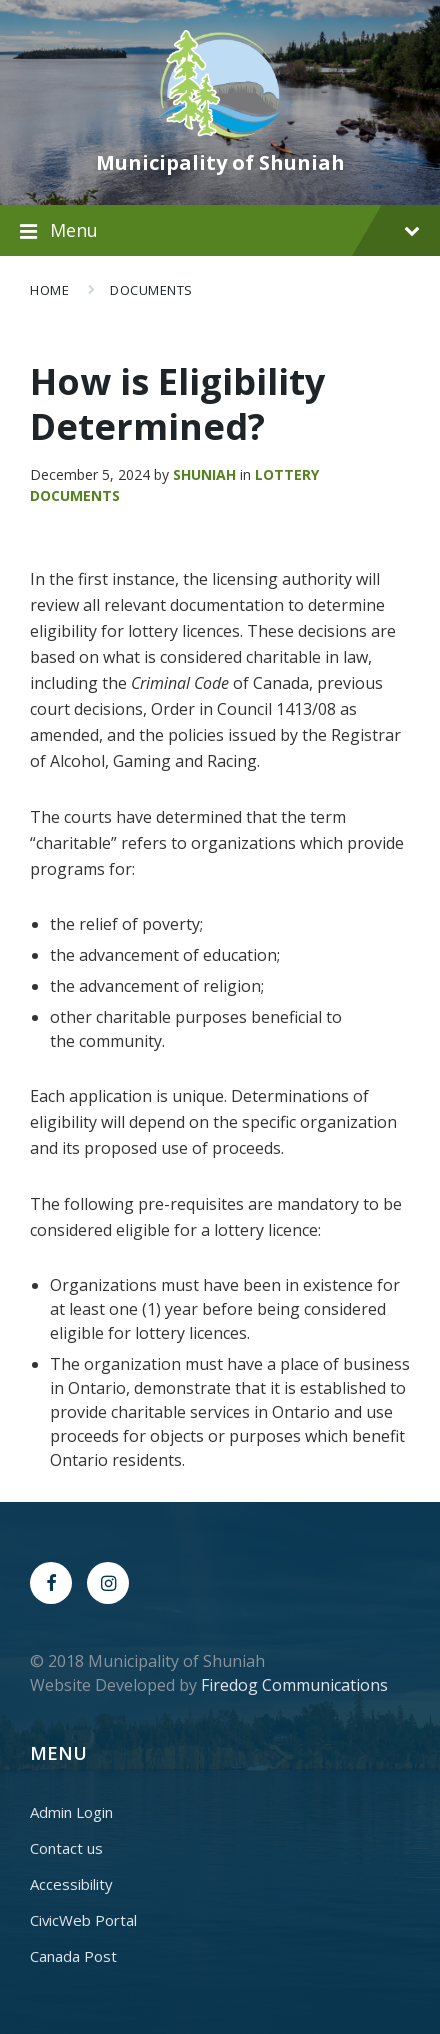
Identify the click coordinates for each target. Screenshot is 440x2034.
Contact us (66, 1848)
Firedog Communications (294, 1685)
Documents (151, 290)
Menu (235, 230)
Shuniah (204, 474)
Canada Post (73, 1956)
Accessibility (71, 1884)
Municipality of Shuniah (220, 162)
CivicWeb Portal (83, 1920)
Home (49, 290)
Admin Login (71, 1812)
